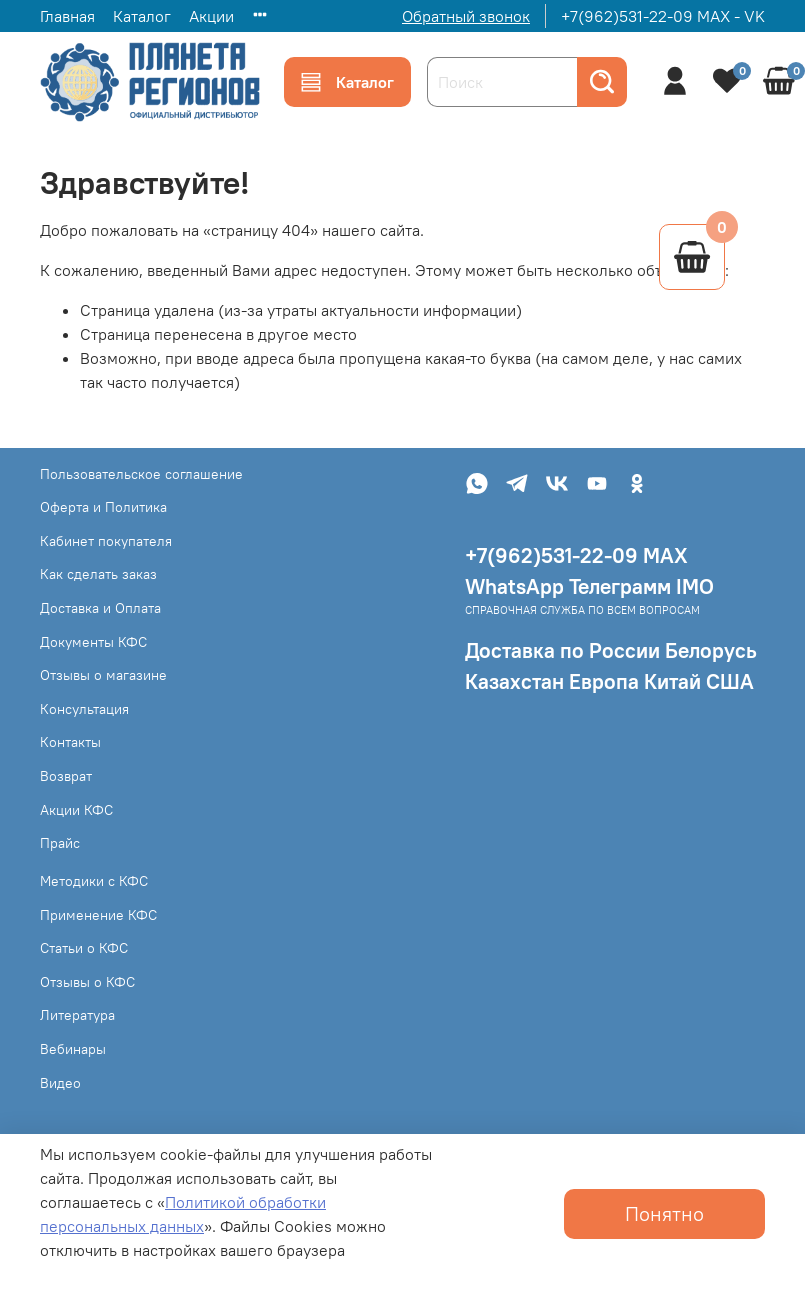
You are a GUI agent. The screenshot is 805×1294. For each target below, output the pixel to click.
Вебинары (73, 1049)
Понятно (664, 1213)
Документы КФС (93, 642)
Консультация (84, 709)
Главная (67, 16)
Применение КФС (98, 915)
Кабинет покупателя (106, 541)
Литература (77, 1015)
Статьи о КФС (84, 948)
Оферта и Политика (103, 507)
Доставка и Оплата (100, 608)
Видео (60, 1083)
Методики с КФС (94, 881)
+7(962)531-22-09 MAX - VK (663, 16)
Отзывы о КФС (87, 982)
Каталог (142, 16)
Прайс (60, 843)
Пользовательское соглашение (141, 474)
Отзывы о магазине (103, 675)
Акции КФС (76, 810)
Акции (211, 16)
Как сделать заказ (98, 574)
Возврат (66, 776)
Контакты (70, 742)
